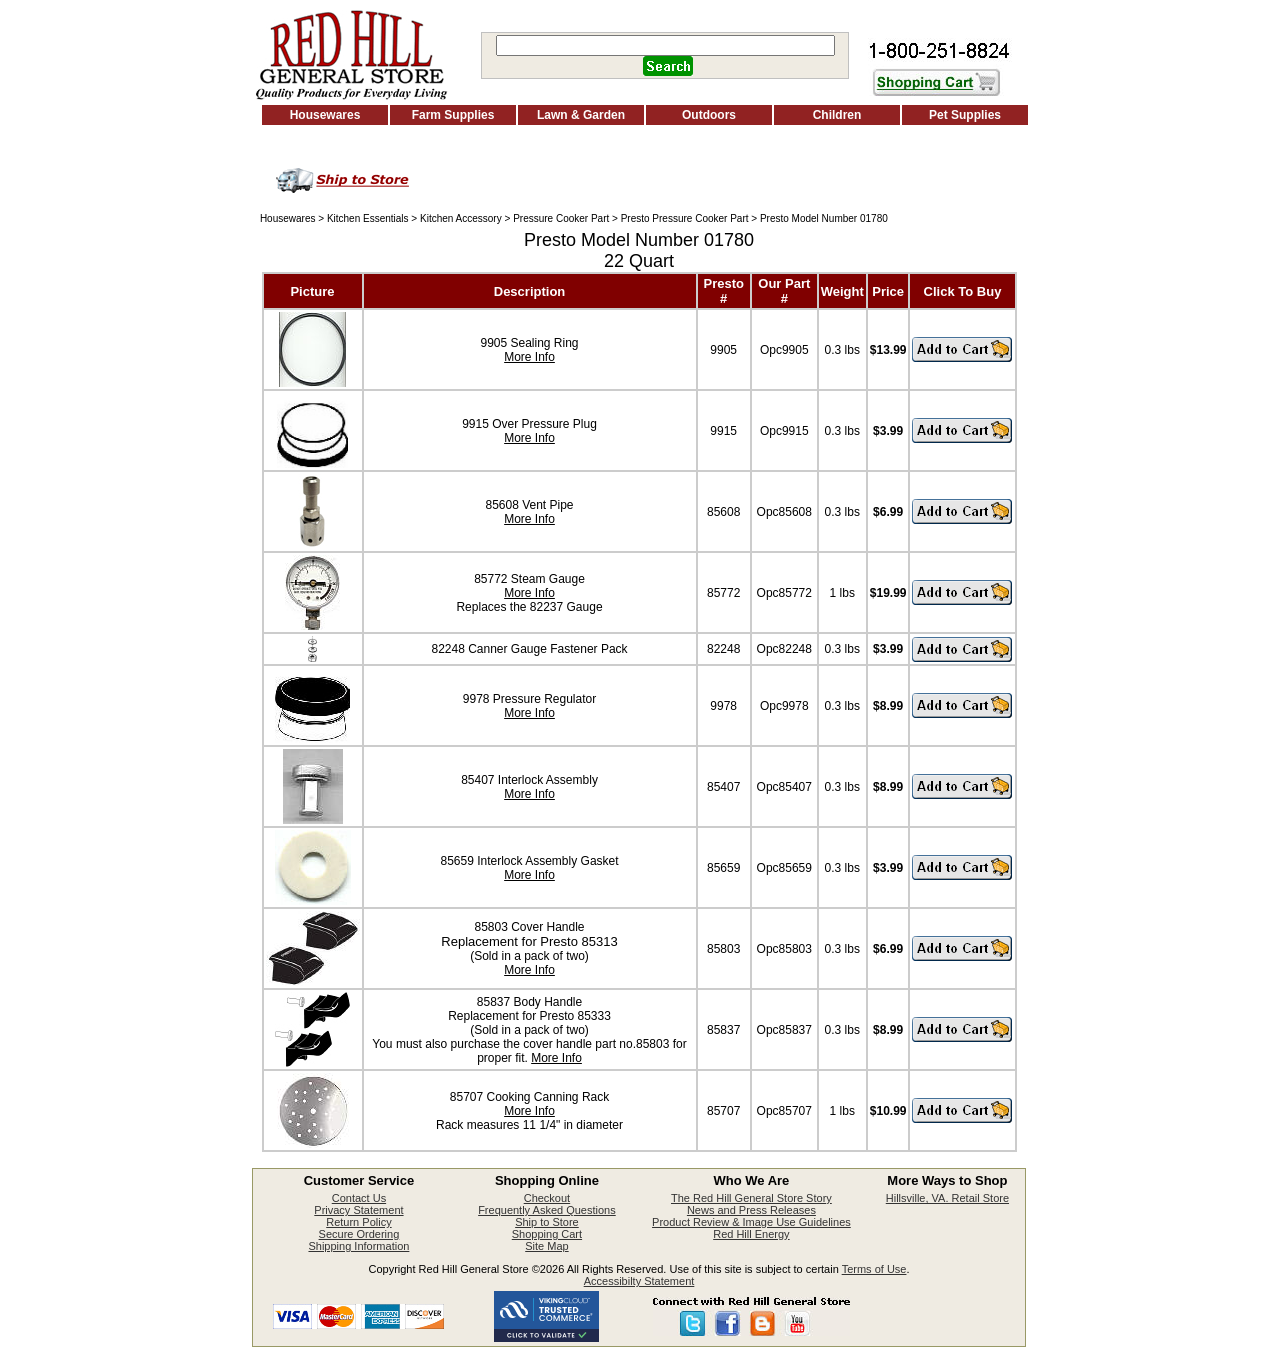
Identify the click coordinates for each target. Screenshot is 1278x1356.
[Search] (665, 45)
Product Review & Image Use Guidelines (751, 1222)
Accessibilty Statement (639, 1281)
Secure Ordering (359, 1234)
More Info (529, 357)
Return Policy (358, 1222)
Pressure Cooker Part (561, 218)
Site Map (546, 1246)
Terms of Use (874, 1269)
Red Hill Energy (751, 1234)
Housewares (325, 115)
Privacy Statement (358, 1210)
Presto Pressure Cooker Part (685, 218)
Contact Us (359, 1198)
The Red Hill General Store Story (751, 1198)
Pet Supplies (965, 115)
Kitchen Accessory (461, 218)
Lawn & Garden (581, 115)
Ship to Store (547, 1222)
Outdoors (709, 115)
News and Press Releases (751, 1210)
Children (837, 115)
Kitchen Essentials (368, 218)
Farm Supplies (453, 115)
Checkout (547, 1198)
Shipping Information (358, 1246)
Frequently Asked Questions (547, 1210)
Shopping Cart (547, 1234)
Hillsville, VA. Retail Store (947, 1198)
